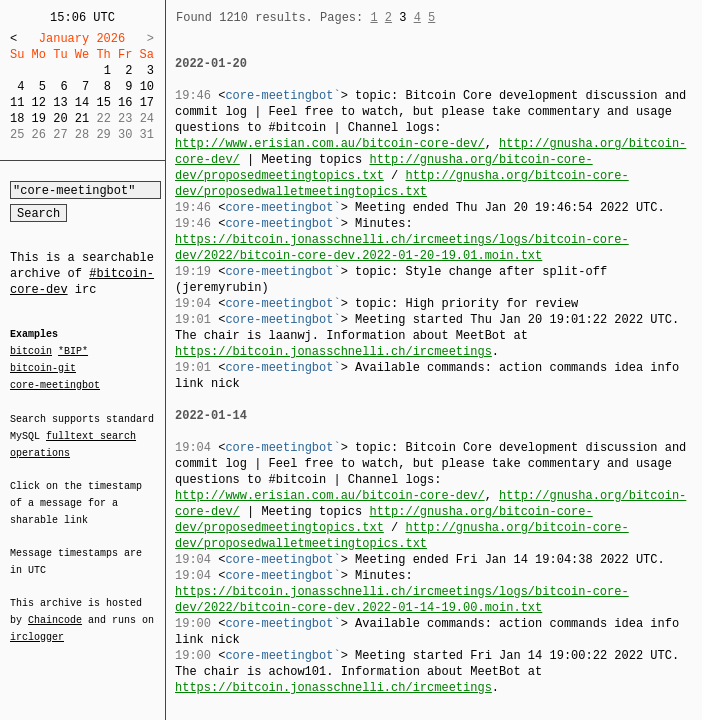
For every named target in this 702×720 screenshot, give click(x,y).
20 (60, 118)
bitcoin (31, 352)
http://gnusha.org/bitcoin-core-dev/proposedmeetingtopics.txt (384, 167)
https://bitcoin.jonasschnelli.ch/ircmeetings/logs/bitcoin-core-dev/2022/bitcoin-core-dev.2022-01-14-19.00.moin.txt (402, 599)
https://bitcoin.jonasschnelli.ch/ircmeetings (333, 351)
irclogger (37, 624)
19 (39, 118)
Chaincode (55, 608)
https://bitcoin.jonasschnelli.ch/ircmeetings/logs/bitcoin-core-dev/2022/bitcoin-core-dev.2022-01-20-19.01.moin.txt (402, 247)
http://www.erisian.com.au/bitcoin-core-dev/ (330, 143)
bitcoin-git (43, 368)
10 (147, 86)
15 (103, 102)
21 (82, 118)
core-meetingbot (55, 384)
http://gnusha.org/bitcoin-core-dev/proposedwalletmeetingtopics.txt (402, 183)
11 (17, 102)
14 (82, 102)
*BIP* (73, 352)
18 (17, 118)
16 (125, 102)
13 (60, 102)
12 (39, 102)
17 (147, 102)
